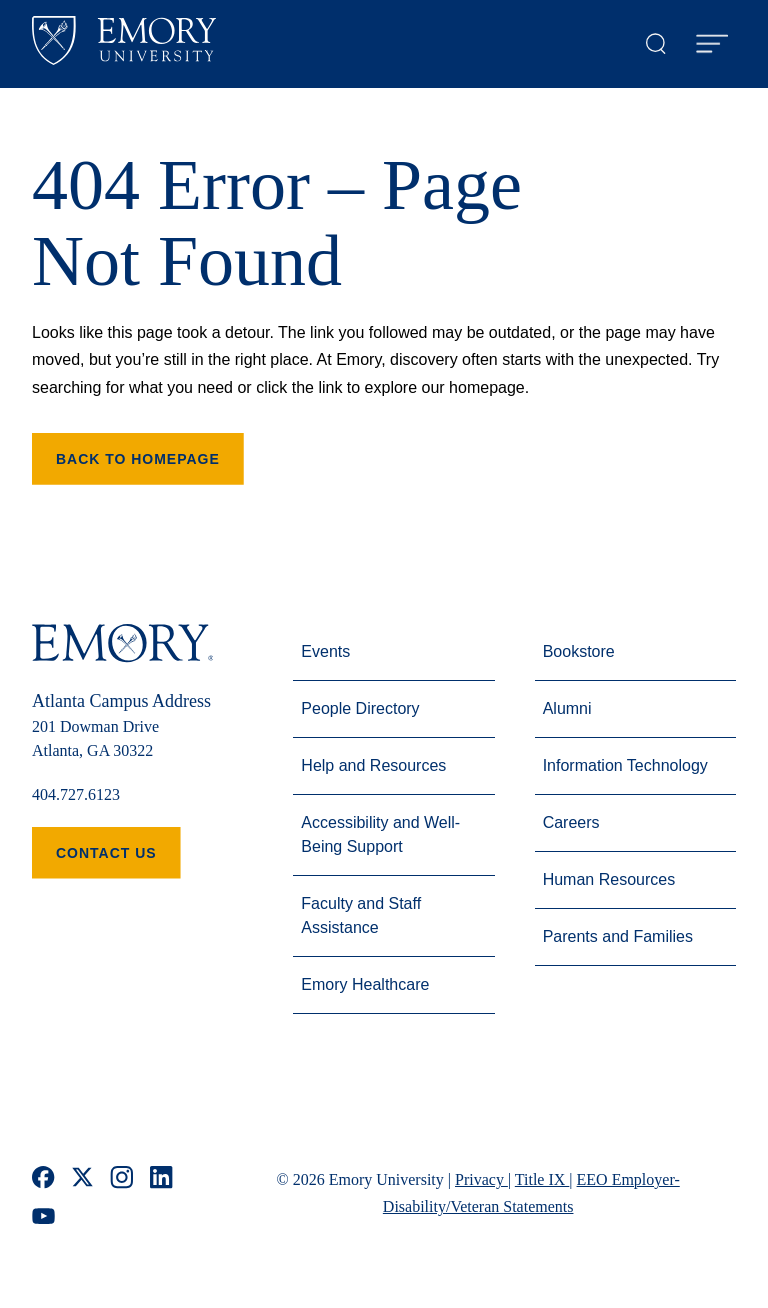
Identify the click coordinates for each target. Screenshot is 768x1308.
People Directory (360, 708)
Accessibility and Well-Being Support (380, 834)
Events (325, 651)
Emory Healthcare (365, 984)
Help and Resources (373, 765)
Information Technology (625, 765)
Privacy (481, 1179)
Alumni (567, 708)
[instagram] (122, 1177)
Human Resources (609, 879)
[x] (82, 1177)
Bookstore (579, 651)
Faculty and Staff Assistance (361, 915)
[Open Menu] (712, 44)
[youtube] (43, 1216)
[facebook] (43, 1177)
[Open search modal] (656, 44)
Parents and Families (618, 936)
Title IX (542, 1179)
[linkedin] (161, 1177)
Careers (571, 822)
